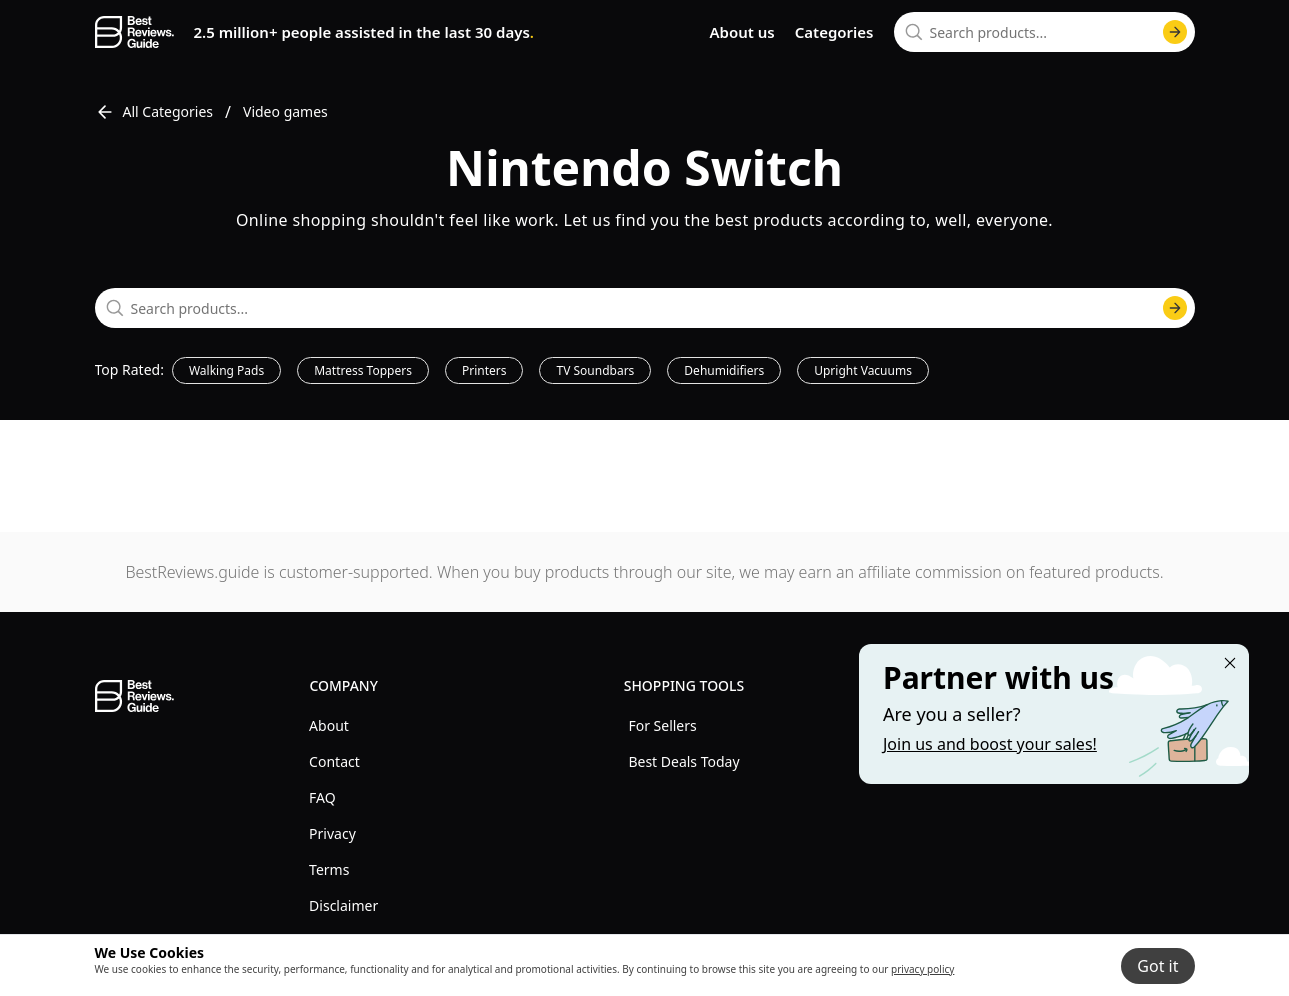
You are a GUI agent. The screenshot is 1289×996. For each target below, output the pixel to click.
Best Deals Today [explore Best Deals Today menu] (683, 761)
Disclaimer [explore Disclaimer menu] (343, 905)
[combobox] (1044, 32)
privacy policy (922, 969)
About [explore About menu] (329, 725)
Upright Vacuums (863, 370)
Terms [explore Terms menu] (329, 869)
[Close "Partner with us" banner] (1230, 663)
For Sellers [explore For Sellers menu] (662, 725)
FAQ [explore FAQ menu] (322, 797)
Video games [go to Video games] (285, 111)
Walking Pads (226, 370)
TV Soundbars (595, 370)
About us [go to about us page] (741, 32)
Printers (484, 370)
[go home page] (134, 32)
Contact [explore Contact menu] (334, 761)
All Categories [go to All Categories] (154, 112)
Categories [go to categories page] (834, 32)
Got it (1157, 966)
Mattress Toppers (363, 370)
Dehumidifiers (724, 370)
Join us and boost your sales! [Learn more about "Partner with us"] (990, 744)
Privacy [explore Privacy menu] (332, 833)
